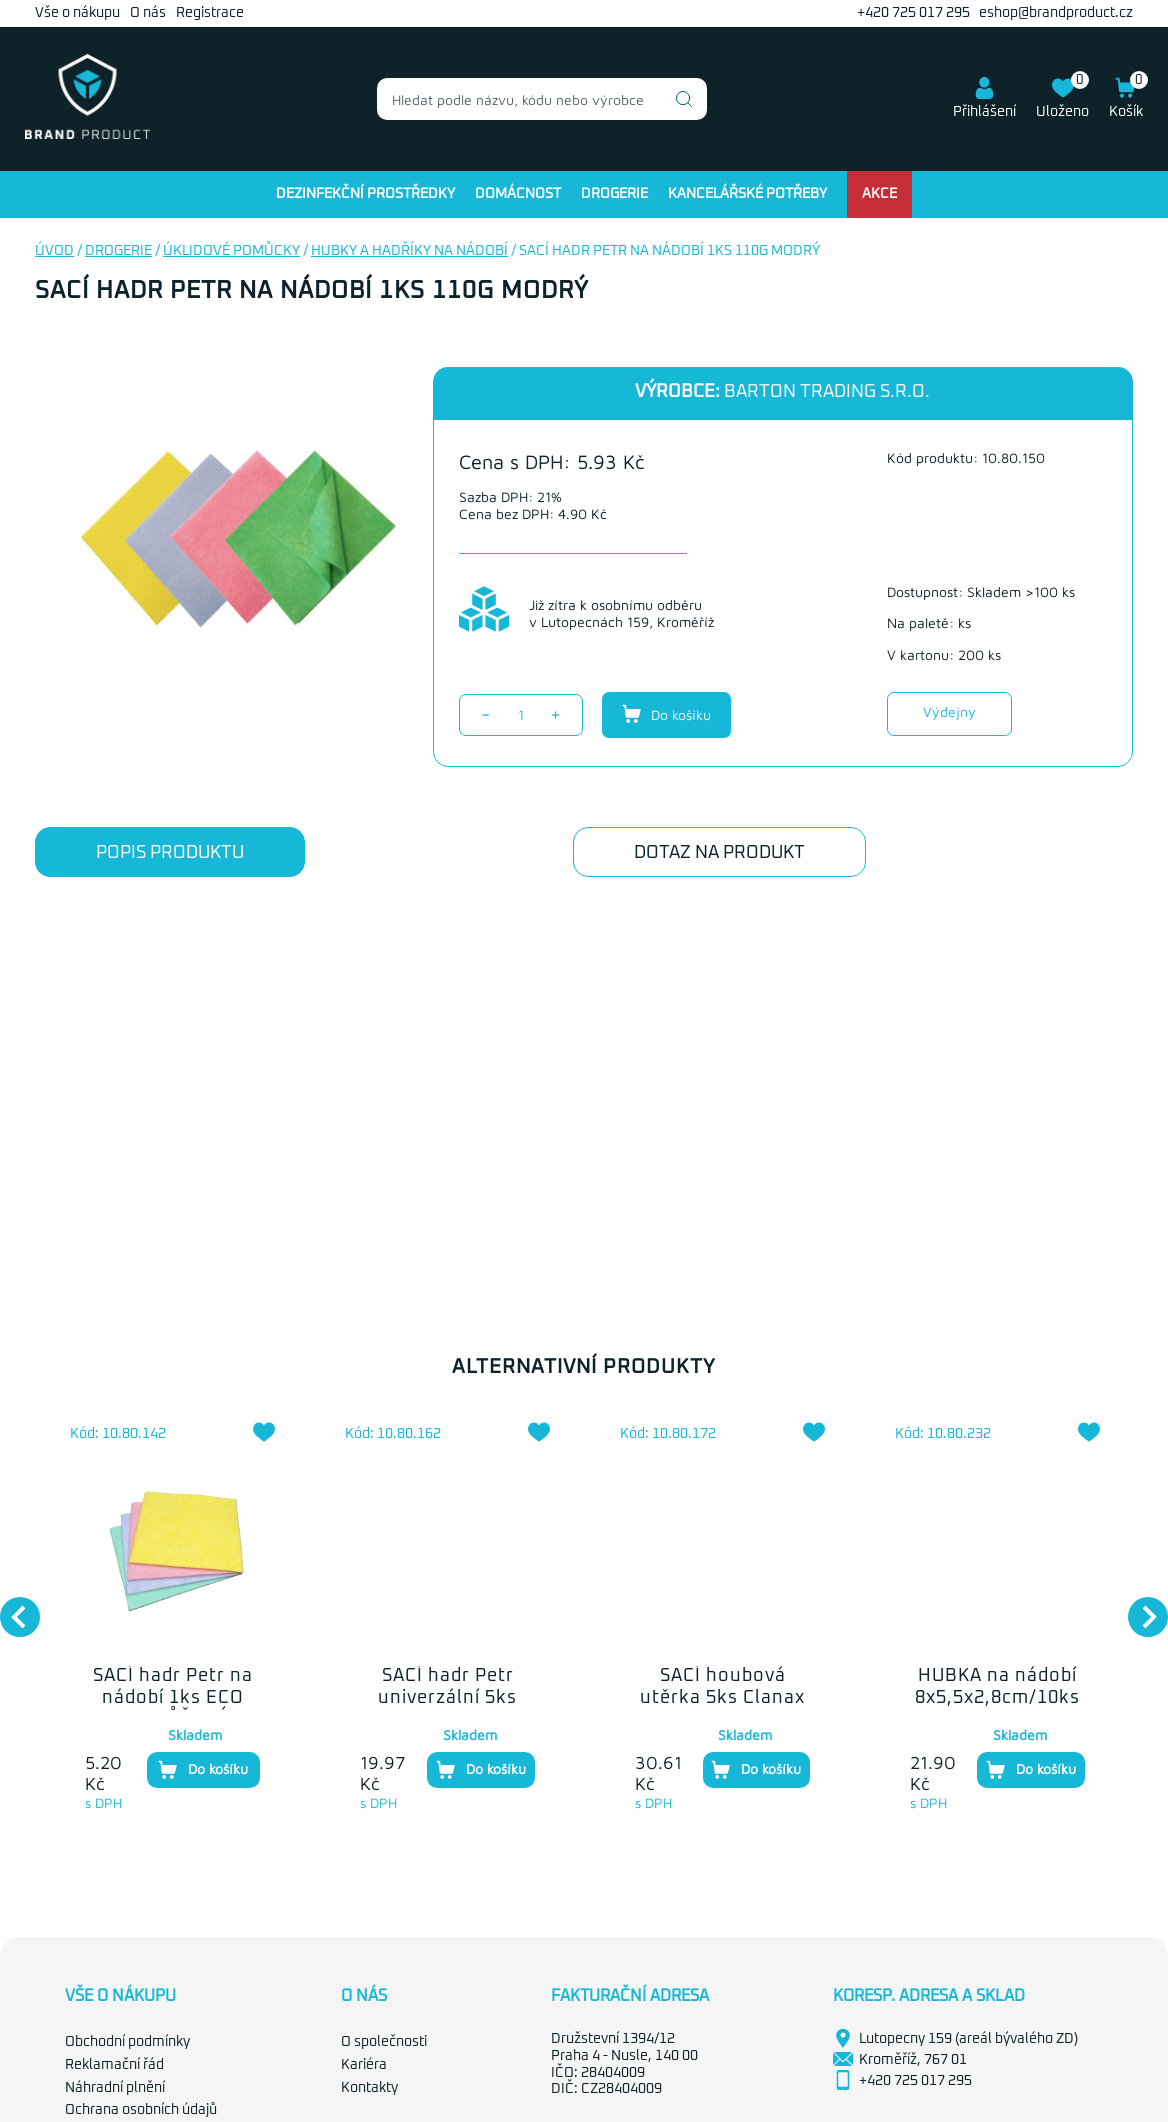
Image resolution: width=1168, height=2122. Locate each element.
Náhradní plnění (115, 2088)
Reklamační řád (114, 2065)
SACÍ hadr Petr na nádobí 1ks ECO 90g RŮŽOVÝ (173, 1697)
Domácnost (518, 194)
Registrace (210, 13)
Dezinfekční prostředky (365, 194)
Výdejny (949, 711)
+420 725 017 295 (913, 13)
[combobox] (542, 99)
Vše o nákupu (77, 13)
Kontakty (369, 2088)
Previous (10, 1607)
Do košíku (666, 714)
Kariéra (364, 2065)
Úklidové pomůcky (231, 251)
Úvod (54, 251)
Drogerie (614, 194)
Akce (879, 194)
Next (1138, 1607)
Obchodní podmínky (127, 2042)
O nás (148, 13)
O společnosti (384, 2042)
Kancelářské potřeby (747, 194)
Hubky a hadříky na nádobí (409, 251)
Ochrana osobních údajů (141, 2110)
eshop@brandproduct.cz (1056, 13)
